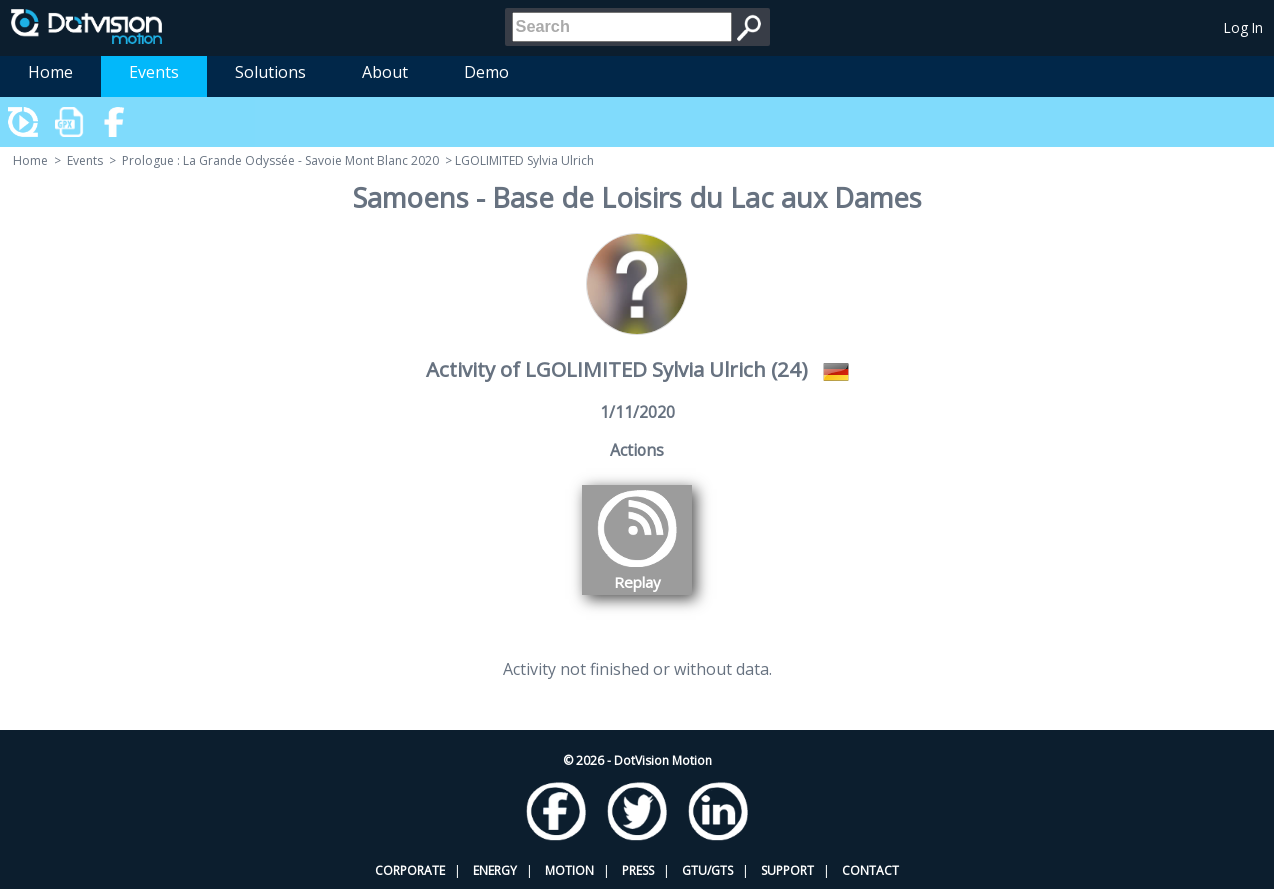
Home (50, 72)
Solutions (270, 72)
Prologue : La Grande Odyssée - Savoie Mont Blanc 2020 (280, 160)
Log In (1243, 27)
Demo (486, 72)
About (385, 72)
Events (154, 72)
